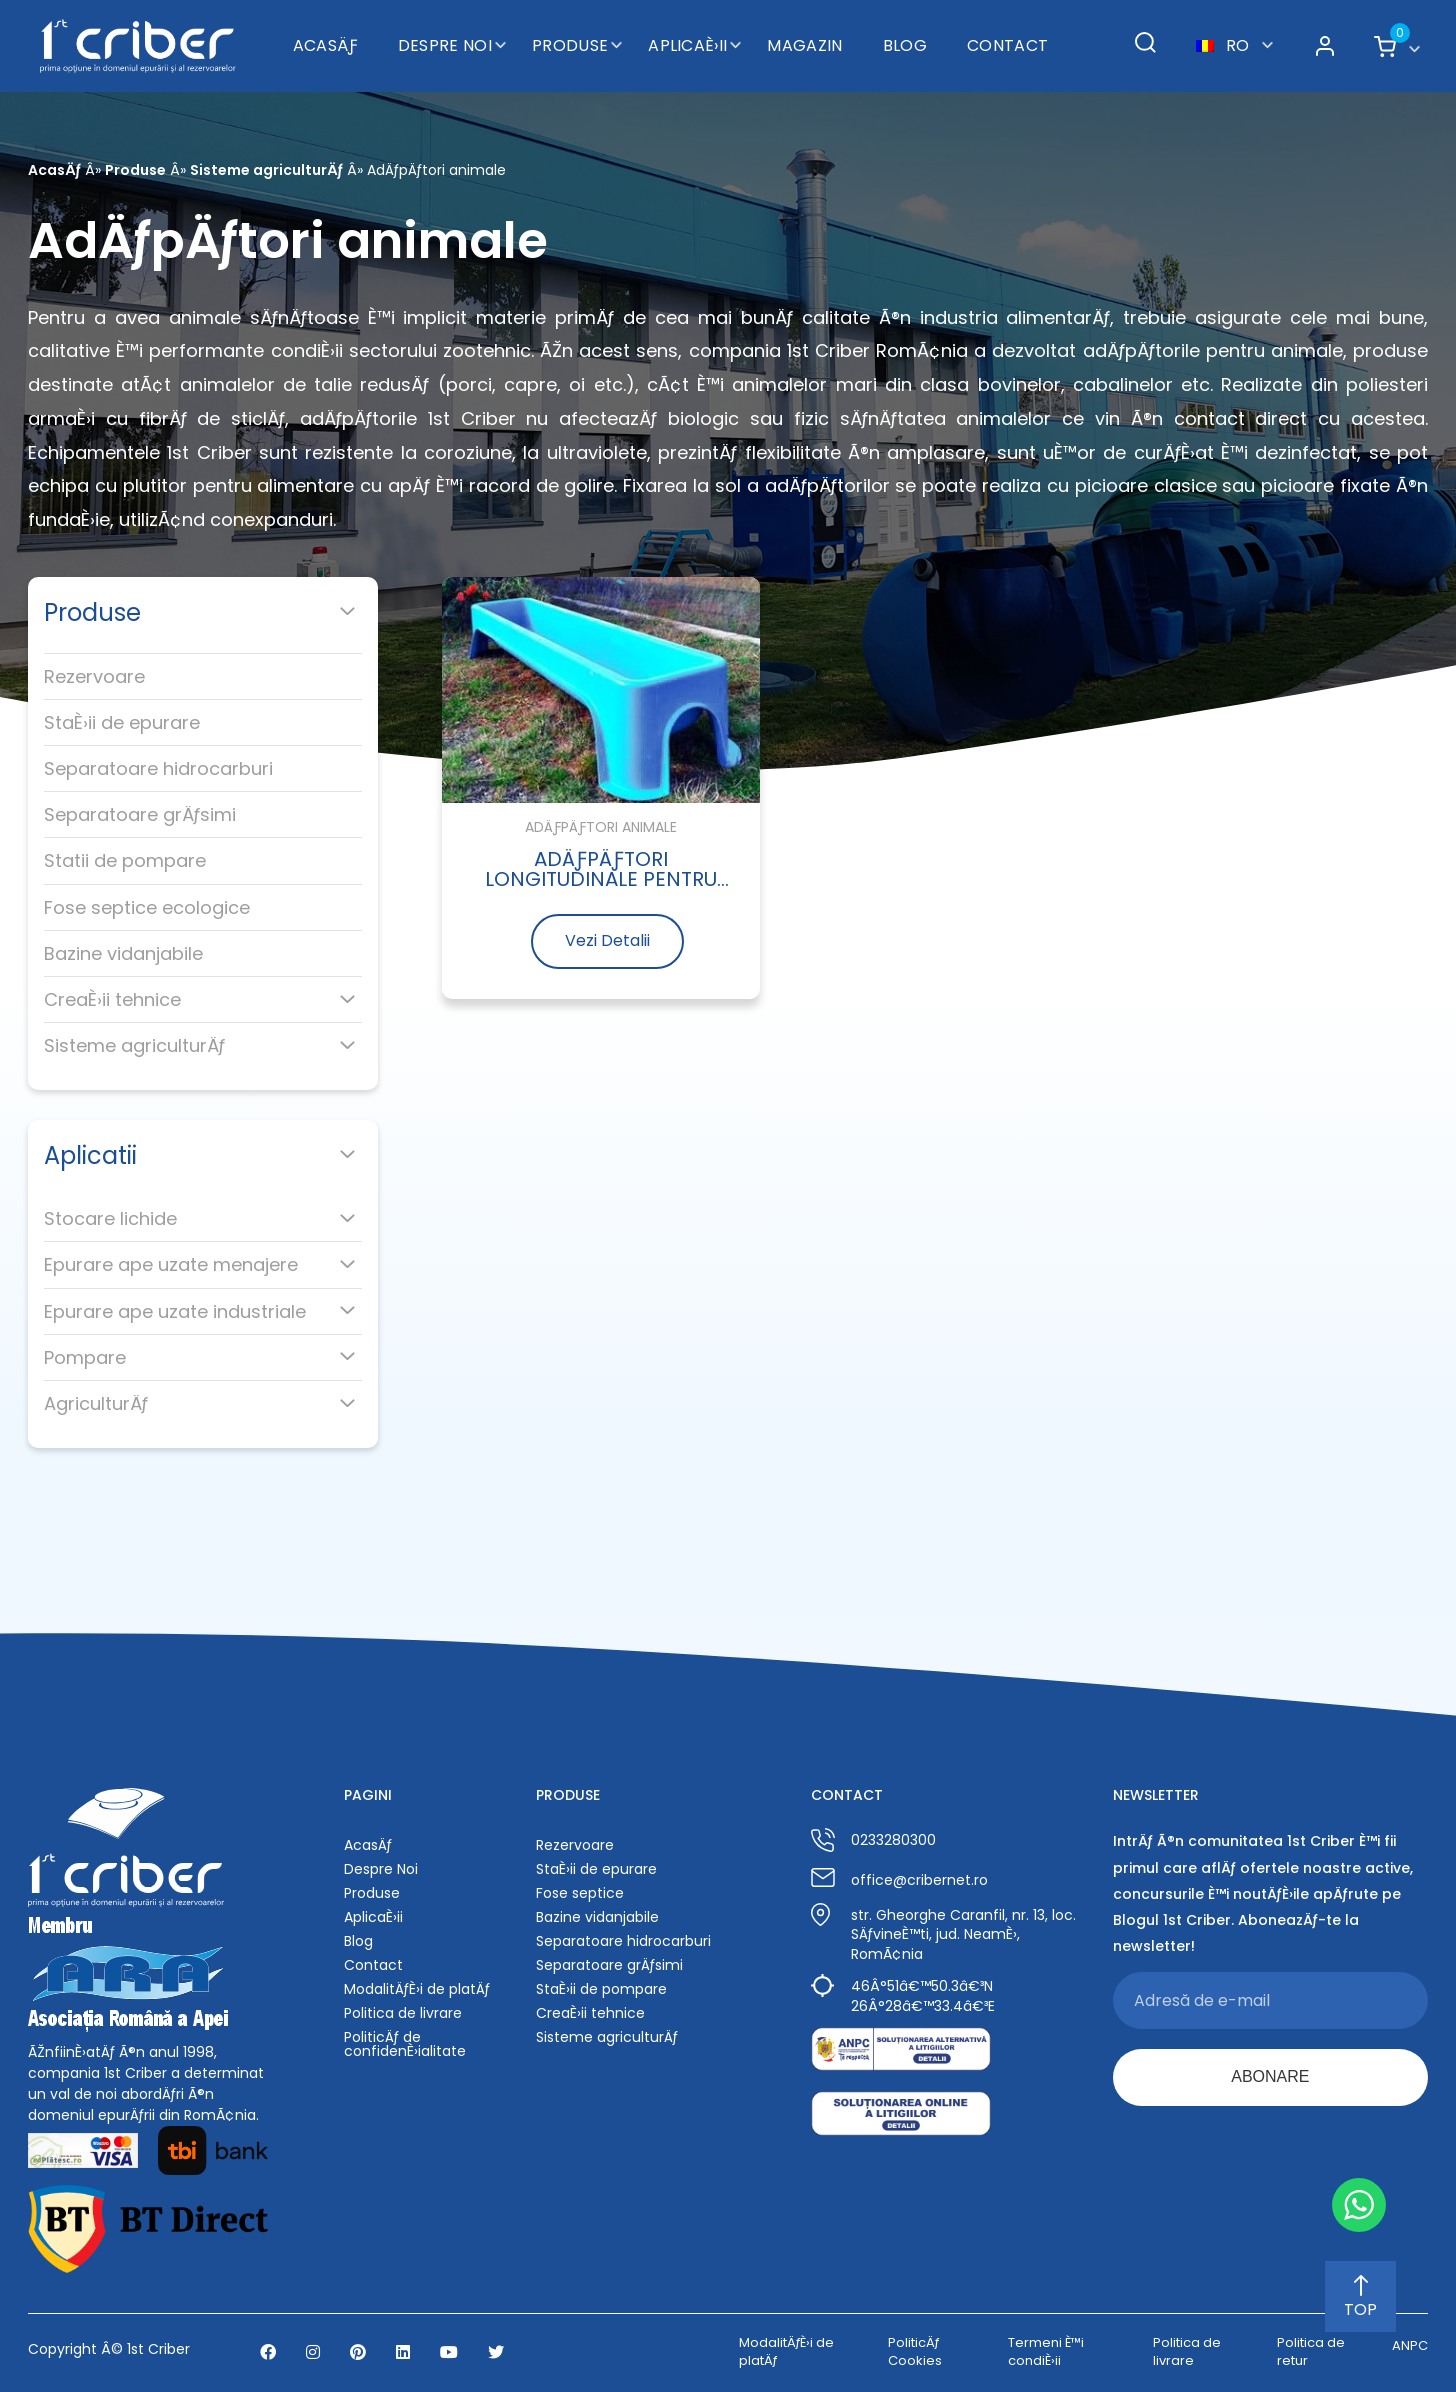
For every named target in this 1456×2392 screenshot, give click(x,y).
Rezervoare (94, 676)
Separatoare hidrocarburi (158, 768)
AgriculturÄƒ (96, 1403)
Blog (905, 45)
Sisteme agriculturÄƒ (266, 170)
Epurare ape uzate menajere (171, 1264)
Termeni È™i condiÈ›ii (1046, 2352)
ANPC (1410, 2346)
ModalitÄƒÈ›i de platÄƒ (417, 1989)
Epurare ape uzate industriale (175, 1311)
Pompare (85, 1357)
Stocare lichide (110, 1218)
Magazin (804, 45)
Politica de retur (1311, 2352)
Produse (570, 45)
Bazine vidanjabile (123, 953)
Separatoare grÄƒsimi (140, 814)
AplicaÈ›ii (687, 45)
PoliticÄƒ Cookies (915, 2352)
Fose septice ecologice (147, 907)
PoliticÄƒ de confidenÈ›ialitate (405, 2044)
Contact (1007, 45)
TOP (1360, 2298)
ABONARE (1270, 2076)
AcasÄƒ (325, 45)
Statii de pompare (125, 860)
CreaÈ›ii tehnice (112, 999)
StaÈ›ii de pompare (601, 1989)
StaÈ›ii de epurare (122, 722)
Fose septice (580, 1893)
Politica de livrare (403, 2013)
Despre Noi (445, 45)
